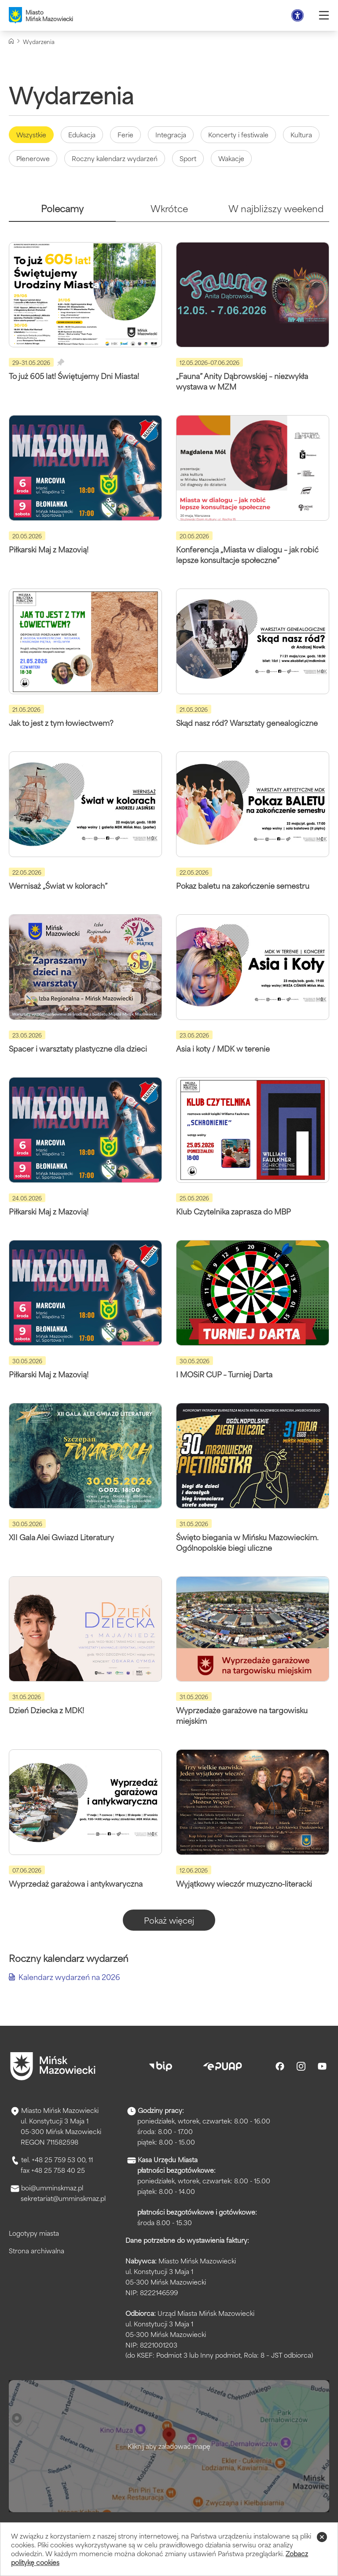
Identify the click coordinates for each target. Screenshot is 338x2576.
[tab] (62, 212)
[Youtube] (322, 2066)
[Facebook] (280, 2066)
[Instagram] (301, 2066)
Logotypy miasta (34, 2233)
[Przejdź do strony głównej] (53, 2066)
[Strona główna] (11, 41)
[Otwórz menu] (324, 15)
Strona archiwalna (36, 2250)
